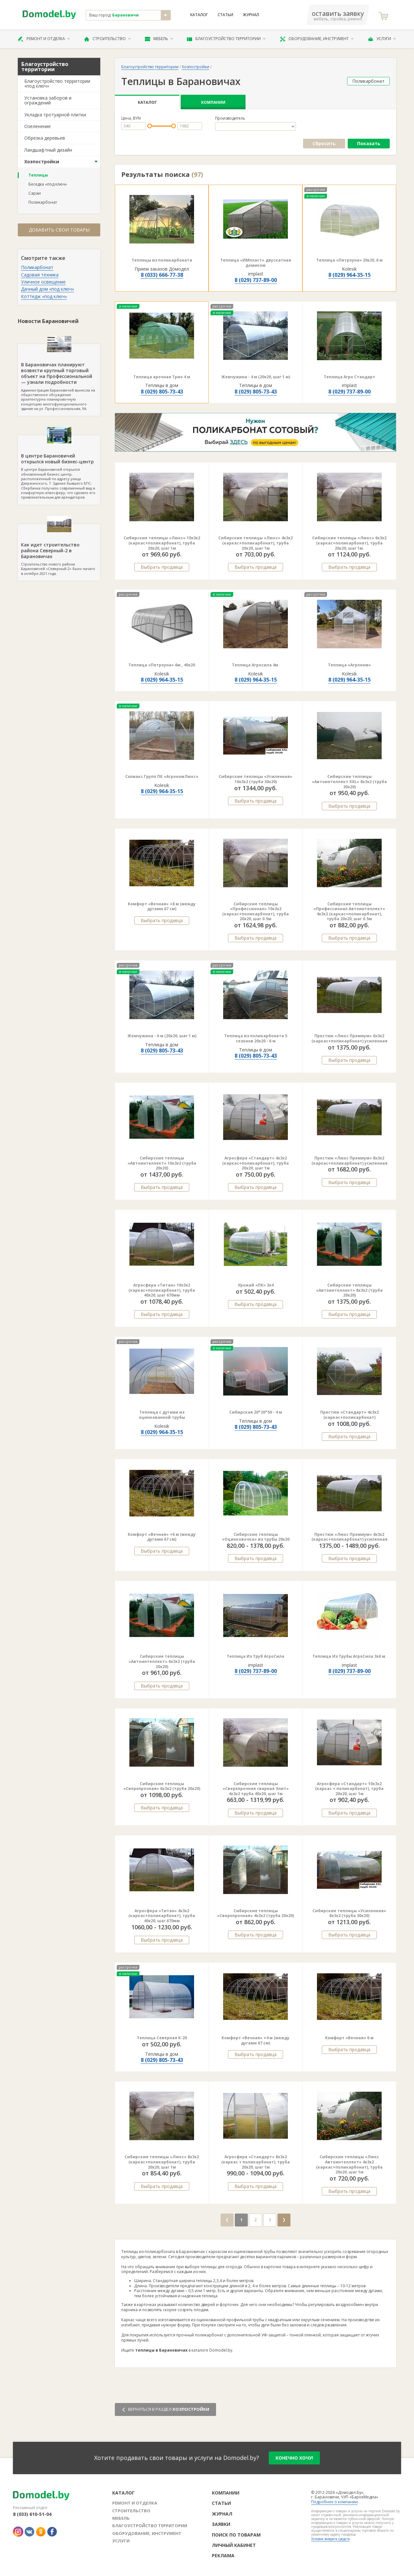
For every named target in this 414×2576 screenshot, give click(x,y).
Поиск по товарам (236, 2534)
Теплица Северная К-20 (162, 2038)
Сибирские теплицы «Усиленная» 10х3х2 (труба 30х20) (255, 779)
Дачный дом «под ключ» (47, 289)
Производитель (230, 118)
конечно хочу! (294, 2458)
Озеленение (37, 126)
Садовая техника (40, 275)
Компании (213, 102)
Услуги (382, 39)
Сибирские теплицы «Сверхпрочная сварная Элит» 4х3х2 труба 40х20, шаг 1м (256, 1788)
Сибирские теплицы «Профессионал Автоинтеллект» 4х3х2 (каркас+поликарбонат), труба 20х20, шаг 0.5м (349, 911)
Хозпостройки (41, 161)
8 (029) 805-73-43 (162, 391)
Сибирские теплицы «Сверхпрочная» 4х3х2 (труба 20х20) (255, 1913)
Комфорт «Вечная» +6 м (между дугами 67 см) (162, 1537)
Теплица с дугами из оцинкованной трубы (162, 1414)
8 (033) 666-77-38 (162, 274)
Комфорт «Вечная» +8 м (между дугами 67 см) (162, 906)
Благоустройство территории (226, 39)
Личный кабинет (234, 2545)
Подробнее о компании (334, 2502)
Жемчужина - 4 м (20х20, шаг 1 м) (255, 377)
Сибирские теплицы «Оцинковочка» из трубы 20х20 (255, 1537)
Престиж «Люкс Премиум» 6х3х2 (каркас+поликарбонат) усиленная (349, 1038)
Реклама (223, 2555)
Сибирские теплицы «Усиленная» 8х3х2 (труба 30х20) (349, 1913)
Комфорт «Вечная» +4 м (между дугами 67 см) (255, 2040)
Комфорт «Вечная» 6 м (349, 2038)
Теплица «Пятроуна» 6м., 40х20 (161, 665)
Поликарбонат (42, 202)
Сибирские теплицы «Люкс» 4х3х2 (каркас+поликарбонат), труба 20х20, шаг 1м (255, 543)
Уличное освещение (43, 282)
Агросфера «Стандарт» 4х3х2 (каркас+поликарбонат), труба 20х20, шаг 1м (255, 1163)
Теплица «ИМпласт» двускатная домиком (255, 262)
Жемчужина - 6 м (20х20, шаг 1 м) (161, 1036)
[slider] (149, 126)
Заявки (221, 2524)
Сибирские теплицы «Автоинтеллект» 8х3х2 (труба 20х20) (349, 1290)
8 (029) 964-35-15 (349, 274)
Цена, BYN (131, 118)
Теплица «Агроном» (349, 665)
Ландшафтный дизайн (48, 150)
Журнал (251, 14)
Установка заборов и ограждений (47, 100)
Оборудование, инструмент (317, 39)
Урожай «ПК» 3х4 (256, 1285)
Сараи (34, 193)
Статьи (225, 14)
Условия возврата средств (330, 2539)
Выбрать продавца (162, 567)
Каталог (199, 14)
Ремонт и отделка (44, 39)
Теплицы (38, 175)
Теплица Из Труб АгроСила (255, 1656)
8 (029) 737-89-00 (255, 280)
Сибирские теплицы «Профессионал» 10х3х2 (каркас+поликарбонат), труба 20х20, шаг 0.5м (255, 911)
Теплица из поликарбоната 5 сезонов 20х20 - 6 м (255, 1038)
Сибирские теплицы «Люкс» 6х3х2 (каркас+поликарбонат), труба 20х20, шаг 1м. (349, 543)
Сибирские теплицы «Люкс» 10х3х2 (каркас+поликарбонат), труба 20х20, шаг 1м (162, 543)
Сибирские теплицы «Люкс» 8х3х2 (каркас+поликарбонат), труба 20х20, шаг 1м (162, 2162)
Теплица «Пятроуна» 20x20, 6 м (349, 260)
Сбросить (324, 143)
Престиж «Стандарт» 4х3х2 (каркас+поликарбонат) (349, 1414)
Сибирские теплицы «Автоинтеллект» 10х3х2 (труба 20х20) (161, 1163)
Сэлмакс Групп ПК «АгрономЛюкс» (162, 776)
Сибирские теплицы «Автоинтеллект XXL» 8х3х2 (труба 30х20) (349, 781)
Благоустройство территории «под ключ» (57, 83)
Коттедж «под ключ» (44, 296)
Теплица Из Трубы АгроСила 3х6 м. (349, 1656)
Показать (368, 143)
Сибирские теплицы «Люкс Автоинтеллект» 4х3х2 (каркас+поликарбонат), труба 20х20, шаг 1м (349, 2164)
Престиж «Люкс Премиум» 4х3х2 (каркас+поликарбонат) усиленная (349, 1537)
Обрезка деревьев (44, 138)
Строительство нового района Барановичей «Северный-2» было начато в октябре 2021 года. (59, 550)
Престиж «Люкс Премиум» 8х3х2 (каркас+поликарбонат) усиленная (349, 1160)
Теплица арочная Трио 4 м (161, 377)
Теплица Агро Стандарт (349, 377)
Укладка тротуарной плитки (55, 115)
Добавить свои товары (59, 230)
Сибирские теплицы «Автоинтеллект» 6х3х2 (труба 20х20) (161, 1661)
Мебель (159, 39)
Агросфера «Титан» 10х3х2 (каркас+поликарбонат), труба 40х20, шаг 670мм (161, 1290)
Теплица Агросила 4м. (255, 665)
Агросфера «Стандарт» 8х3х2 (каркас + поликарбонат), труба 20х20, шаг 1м (255, 2162)
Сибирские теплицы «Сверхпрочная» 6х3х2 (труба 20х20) (161, 1786)
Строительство (107, 39)
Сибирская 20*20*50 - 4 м (255, 1412)
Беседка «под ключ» (47, 184)
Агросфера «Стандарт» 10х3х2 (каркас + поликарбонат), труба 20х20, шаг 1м (349, 1788)
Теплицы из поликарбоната (162, 260)
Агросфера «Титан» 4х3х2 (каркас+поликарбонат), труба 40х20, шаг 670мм (161, 1916)
